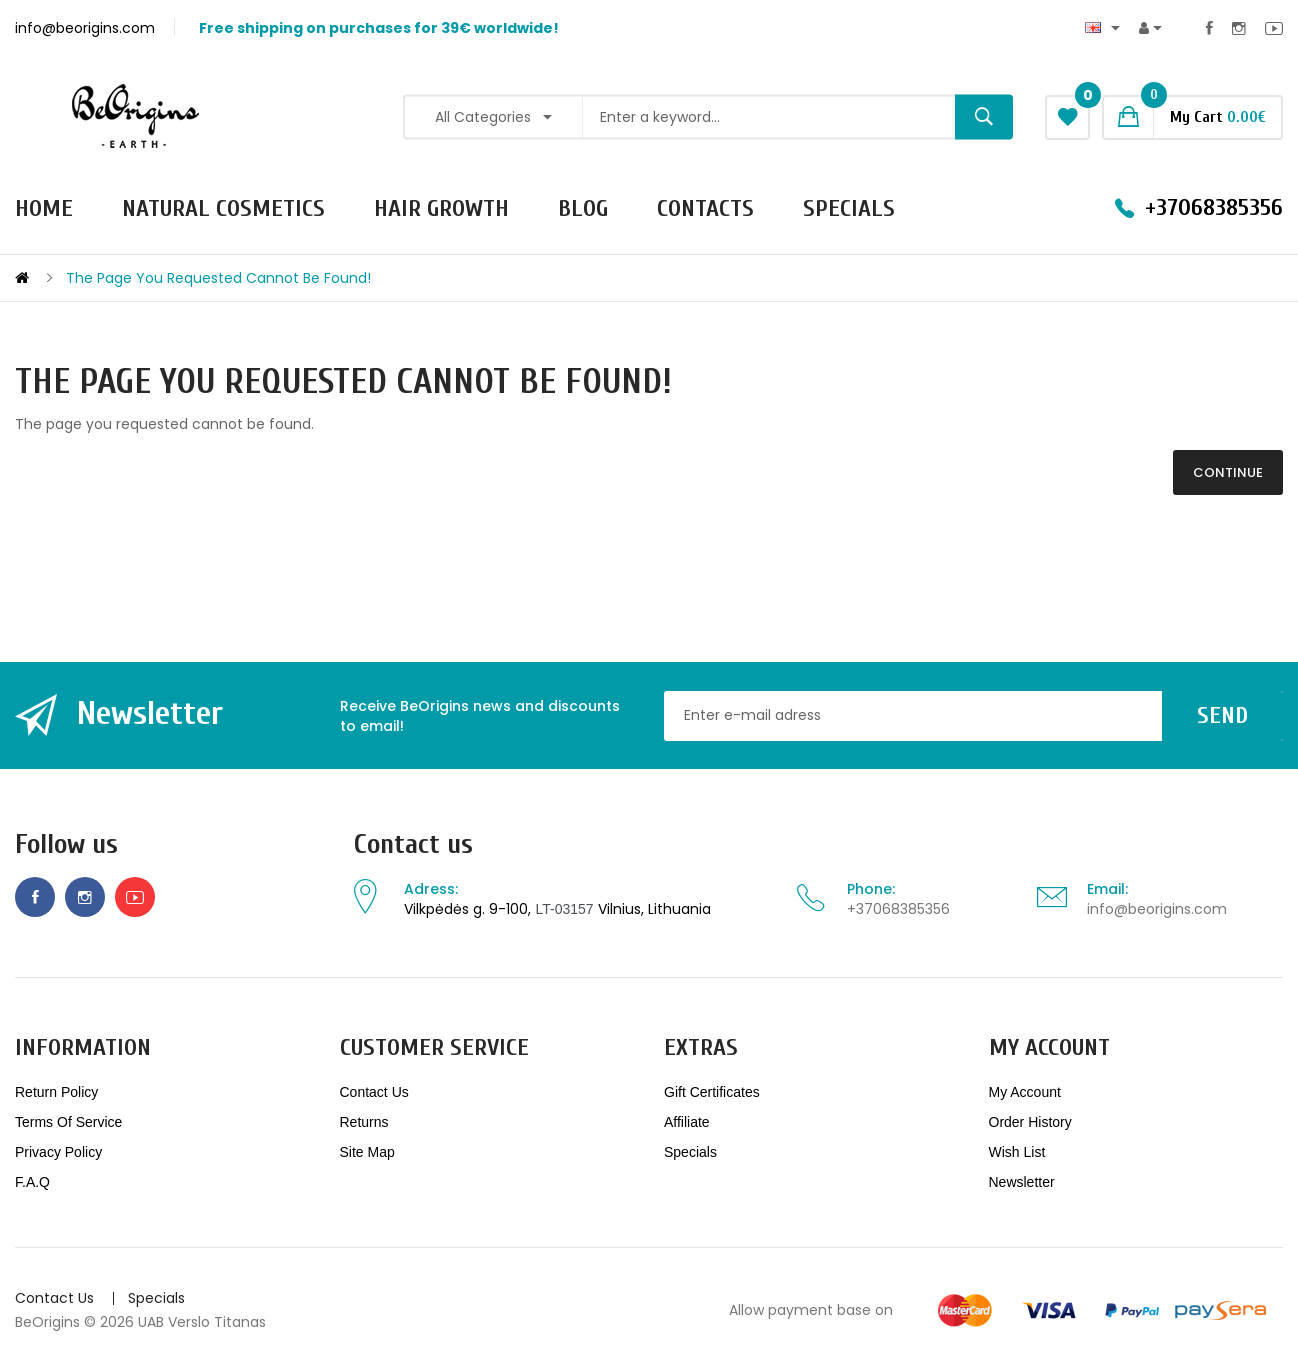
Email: (1107, 889)
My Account (1025, 1092)
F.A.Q (32, 1182)
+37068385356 (898, 909)
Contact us (413, 844)
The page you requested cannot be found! (218, 278)
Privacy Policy (58, 1152)
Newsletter (1022, 1182)
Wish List (1017, 1152)
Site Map (367, 1152)
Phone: (871, 889)
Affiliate (687, 1122)
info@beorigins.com (1157, 909)
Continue (1228, 472)
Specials (690, 1152)
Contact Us (374, 1092)
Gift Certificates (712, 1092)
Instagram (1239, 28)
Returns (364, 1122)
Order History (1030, 1122)
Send (1222, 715)
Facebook (1209, 28)
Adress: (431, 889)
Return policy (56, 1092)
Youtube (1274, 28)
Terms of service (68, 1122)
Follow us (66, 844)
